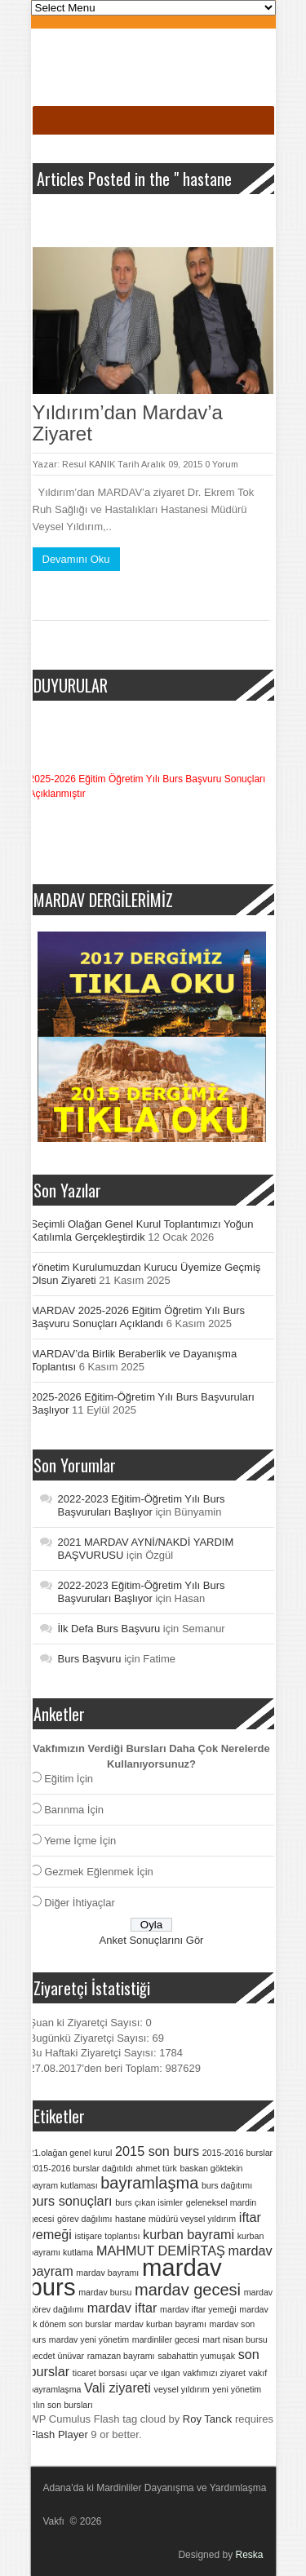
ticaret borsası (100, 2373)
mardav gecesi (188, 2290)
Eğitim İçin (68, 1779)
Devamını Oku (76, 559)
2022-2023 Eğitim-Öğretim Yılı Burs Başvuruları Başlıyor (141, 1505)
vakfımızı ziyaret (214, 2373)
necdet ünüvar (57, 2356)
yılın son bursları (61, 2405)
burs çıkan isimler (149, 2202)
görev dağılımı (85, 2219)
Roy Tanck (207, 2419)
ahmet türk (156, 2168)
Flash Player (58, 2434)
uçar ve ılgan (155, 2373)
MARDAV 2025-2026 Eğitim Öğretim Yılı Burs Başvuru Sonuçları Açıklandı (138, 1317)
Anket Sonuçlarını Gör (152, 1940)
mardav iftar (122, 2307)
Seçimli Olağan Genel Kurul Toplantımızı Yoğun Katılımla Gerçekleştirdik (142, 1230)
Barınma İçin (74, 1810)
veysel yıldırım (182, 2389)
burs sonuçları (71, 2200)
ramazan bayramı (121, 2356)
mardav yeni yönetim (89, 2339)
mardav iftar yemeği (198, 2309)
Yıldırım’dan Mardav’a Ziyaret (128, 423)
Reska (249, 2555)
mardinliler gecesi (166, 2339)
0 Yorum (221, 464)
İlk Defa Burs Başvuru (109, 1628)
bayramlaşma (149, 2183)
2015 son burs (157, 2151)
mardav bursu (104, 2292)
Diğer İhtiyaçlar (79, 1903)
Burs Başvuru (90, 1659)
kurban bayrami (188, 2234)
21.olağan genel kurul (71, 2153)
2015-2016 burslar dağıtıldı (81, 2168)
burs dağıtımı (227, 2185)
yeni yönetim (236, 2389)
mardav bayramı (107, 2272)
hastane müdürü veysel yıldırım (175, 2219)
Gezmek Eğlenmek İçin (98, 1872)
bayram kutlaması (63, 2185)
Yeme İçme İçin (80, 1841)
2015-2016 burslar (237, 2153)
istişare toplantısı (107, 2236)
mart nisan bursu (234, 2339)
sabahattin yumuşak (196, 2356)
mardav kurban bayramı (160, 2324)
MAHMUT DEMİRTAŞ (160, 2250)
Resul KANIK (88, 464)
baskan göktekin (211, 2168)
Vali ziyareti (117, 2387)
